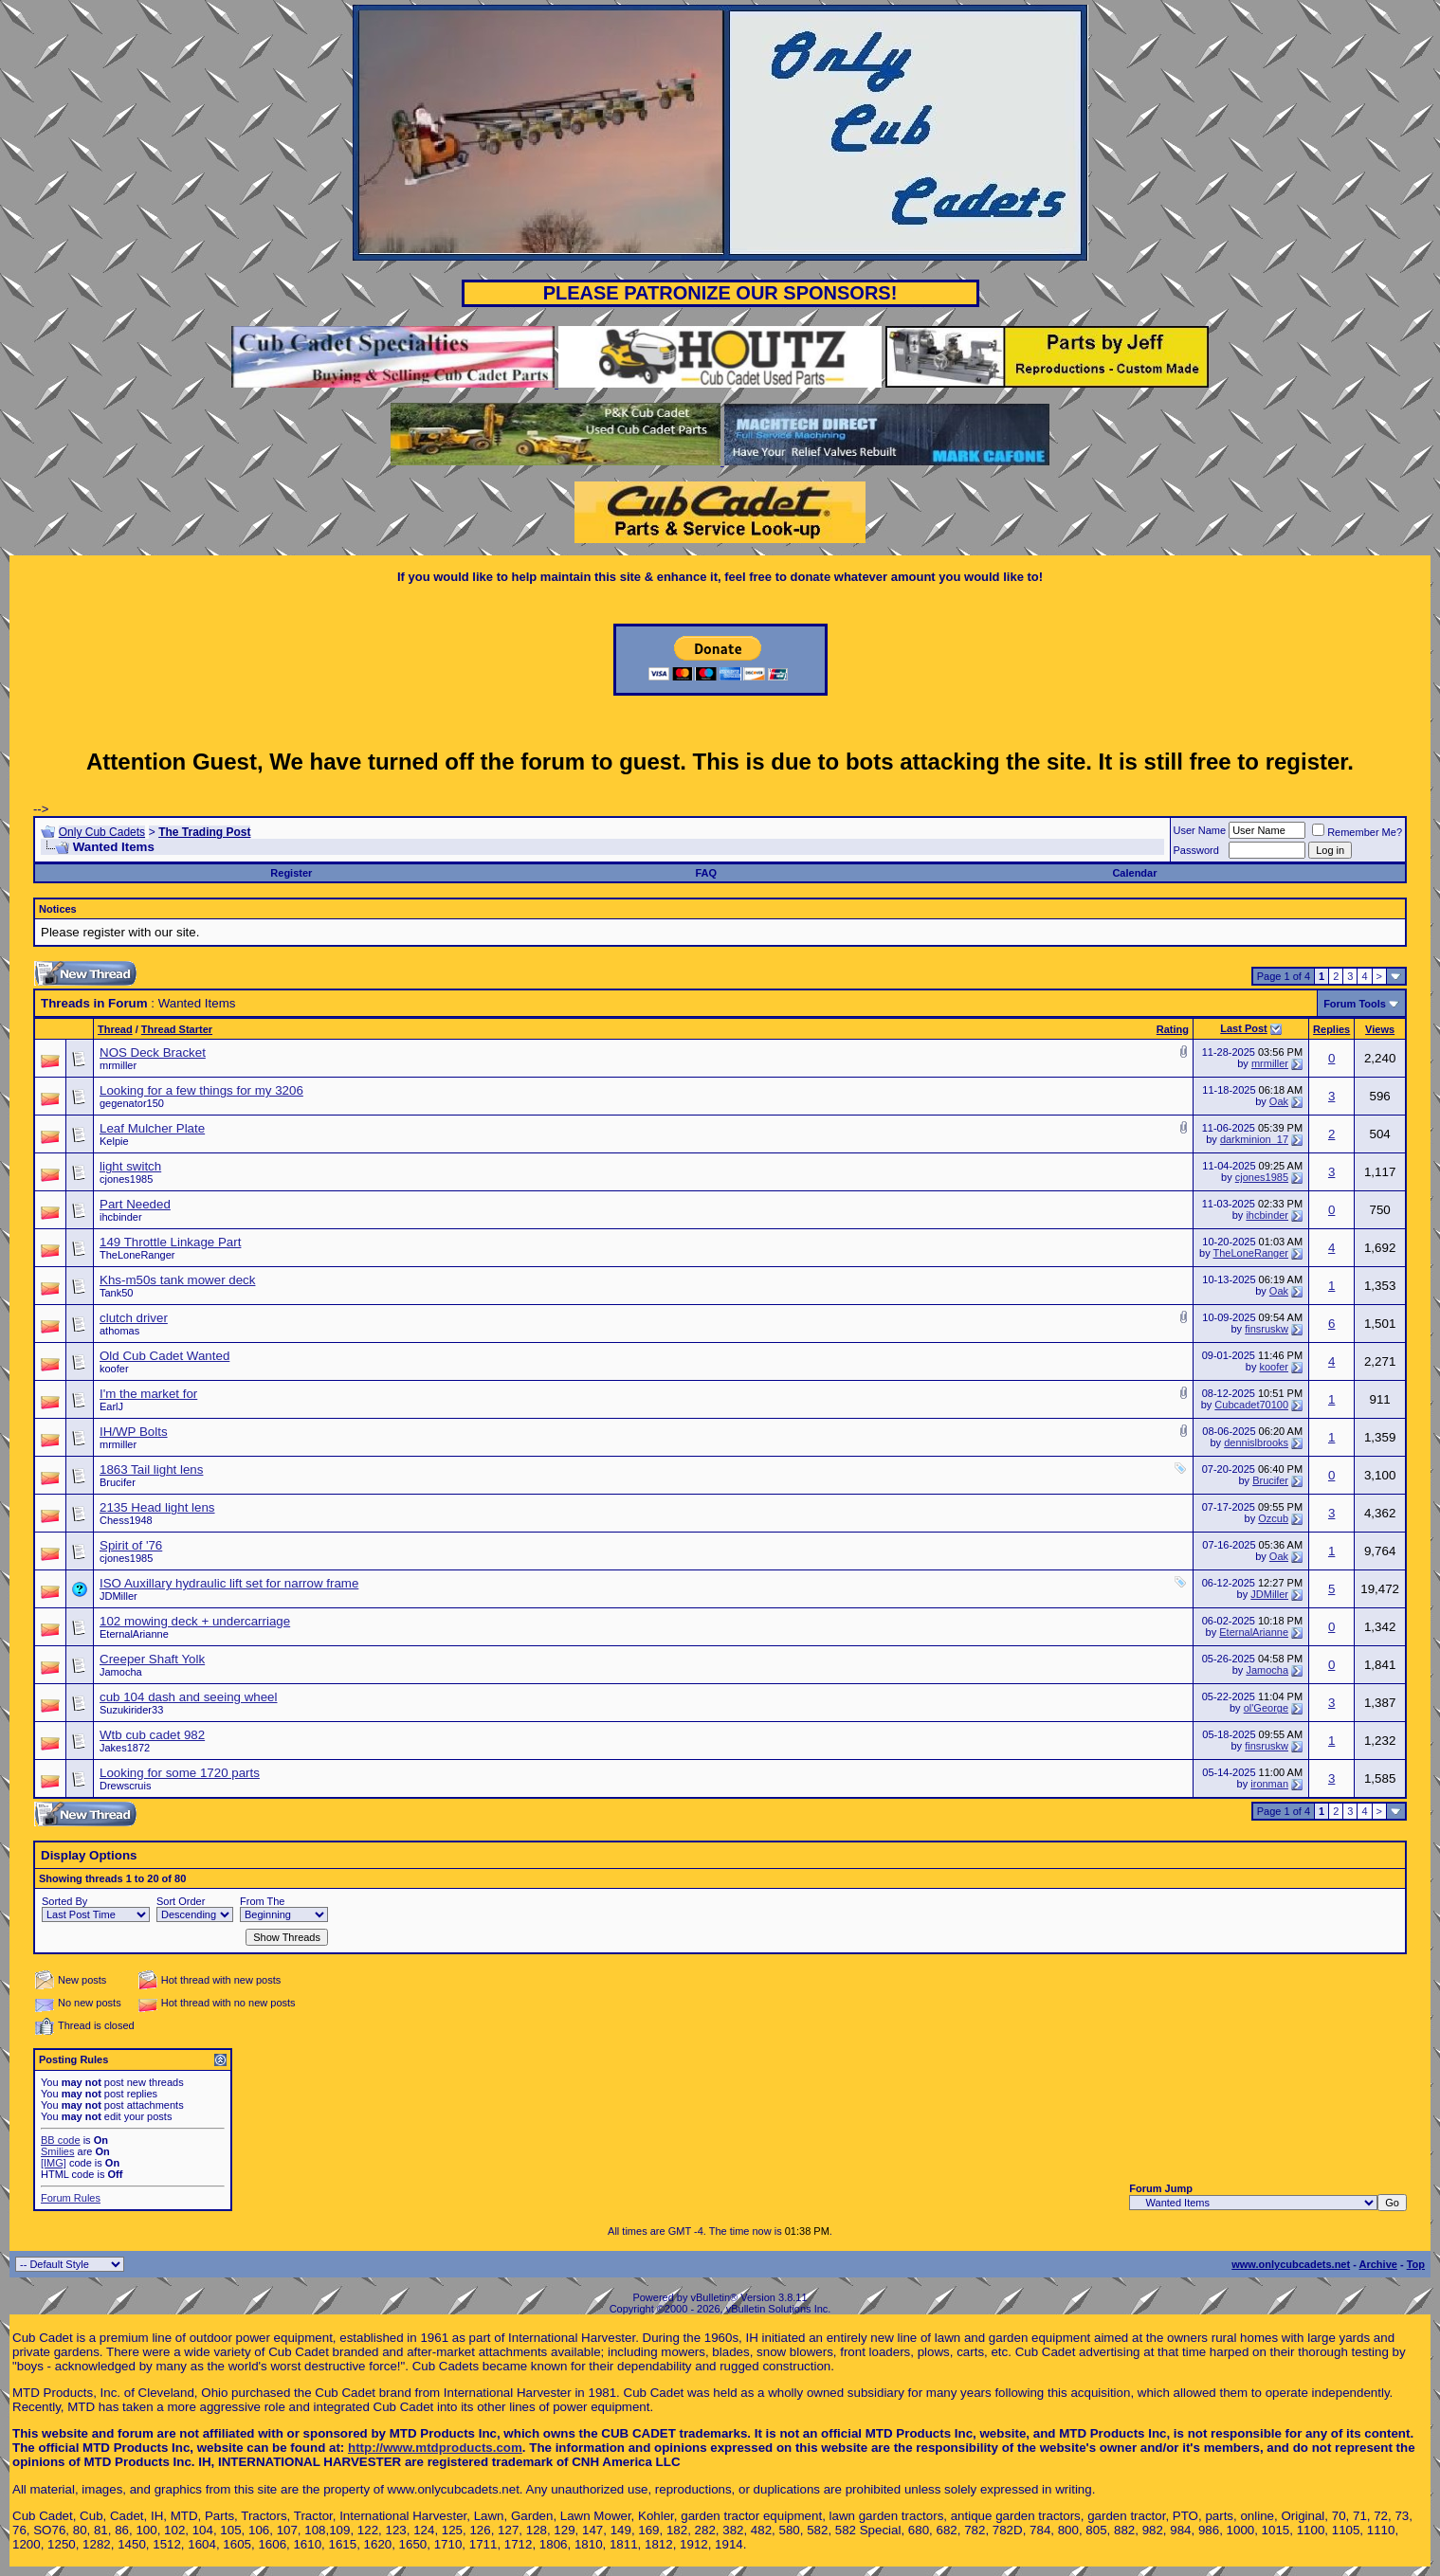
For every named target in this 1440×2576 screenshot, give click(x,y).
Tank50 (116, 1292)
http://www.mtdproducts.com (435, 2447)
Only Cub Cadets (102, 832)
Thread (115, 1029)
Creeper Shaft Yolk (152, 1659)
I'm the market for (148, 1394)
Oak (1278, 1101)
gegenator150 (132, 1103)
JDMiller (118, 1596)
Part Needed (135, 1204)
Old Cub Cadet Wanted (164, 1356)
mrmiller (118, 1065)
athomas (119, 1330)
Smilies (57, 2151)
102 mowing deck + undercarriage (195, 1621)
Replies (1331, 1029)
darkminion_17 (1254, 1139)
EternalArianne (134, 1634)
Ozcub (1273, 1518)
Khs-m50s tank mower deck (177, 1280)
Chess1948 (126, 1520)
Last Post (1243, 1028)
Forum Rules (70, 2198)
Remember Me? (1357, 832)
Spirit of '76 (131, 1545)
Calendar (1134, 873)
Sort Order (180, 1901)
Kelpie (114, 1141)
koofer (114, 1368)
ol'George (1266, 1708)
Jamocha (121, 1672)
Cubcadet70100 (1251, 1404)
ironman (1269, 1783)
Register (291, 873)
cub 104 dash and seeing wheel (188, 1697)
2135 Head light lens (157, 1507)
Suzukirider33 (131, 1709)
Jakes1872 (125, 1747)
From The (262, 1901)
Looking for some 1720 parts (180, 1773)
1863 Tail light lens (151, 1469)
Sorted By (64, 1901)
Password (1196, 850)
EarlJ (111, 1406)
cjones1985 (126, 1179)
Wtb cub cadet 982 (152, 1735)
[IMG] (53, 2162)
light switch (130, 1166)
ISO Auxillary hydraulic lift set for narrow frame (229, 1583)
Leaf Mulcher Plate (152, 1128)
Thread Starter (176, 1029)
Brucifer (118, 1482)
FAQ (706, 873)
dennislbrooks (1256, 1442)
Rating (1173, 1029)
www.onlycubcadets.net (1290, 2264)
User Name (1200, 830)
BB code (61, 2140)
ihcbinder (121, 1217)
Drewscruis (125, 1785)
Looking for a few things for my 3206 (201, 1090)
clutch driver (134, 1318)
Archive (1378, 2264)
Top (1416, 2264)
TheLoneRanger (137, 1255)
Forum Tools (1354, 1003)
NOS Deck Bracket (153, 1052)
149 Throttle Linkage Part (170, 1242)
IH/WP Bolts (134, 1431)
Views (1379, 1029)
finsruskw (1266, 1328)
